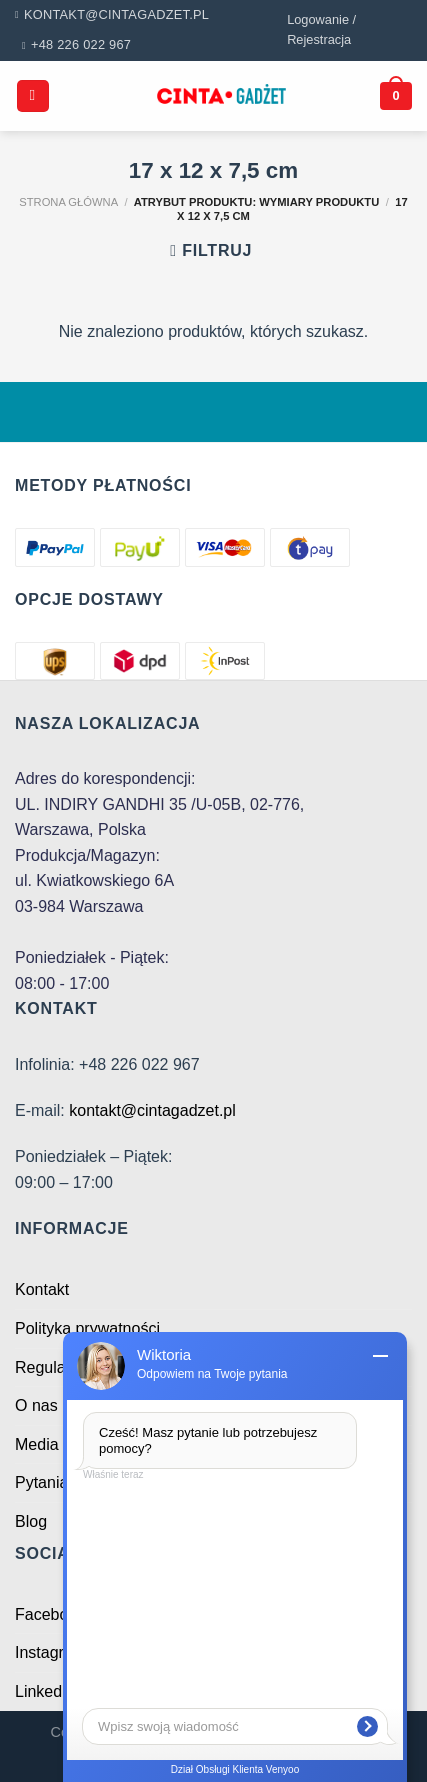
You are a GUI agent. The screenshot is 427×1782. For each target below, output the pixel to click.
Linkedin (45, 1691)
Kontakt (42, 1289)
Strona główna (68, 202)
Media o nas (58, 1444)
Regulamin (53, 1367)
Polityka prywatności (87, 1328)
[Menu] (33, 96)
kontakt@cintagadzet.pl (152, 1110)
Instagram (50, 1652)
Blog (31, 1521)
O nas (36, 1405)
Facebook (50, 1614)
